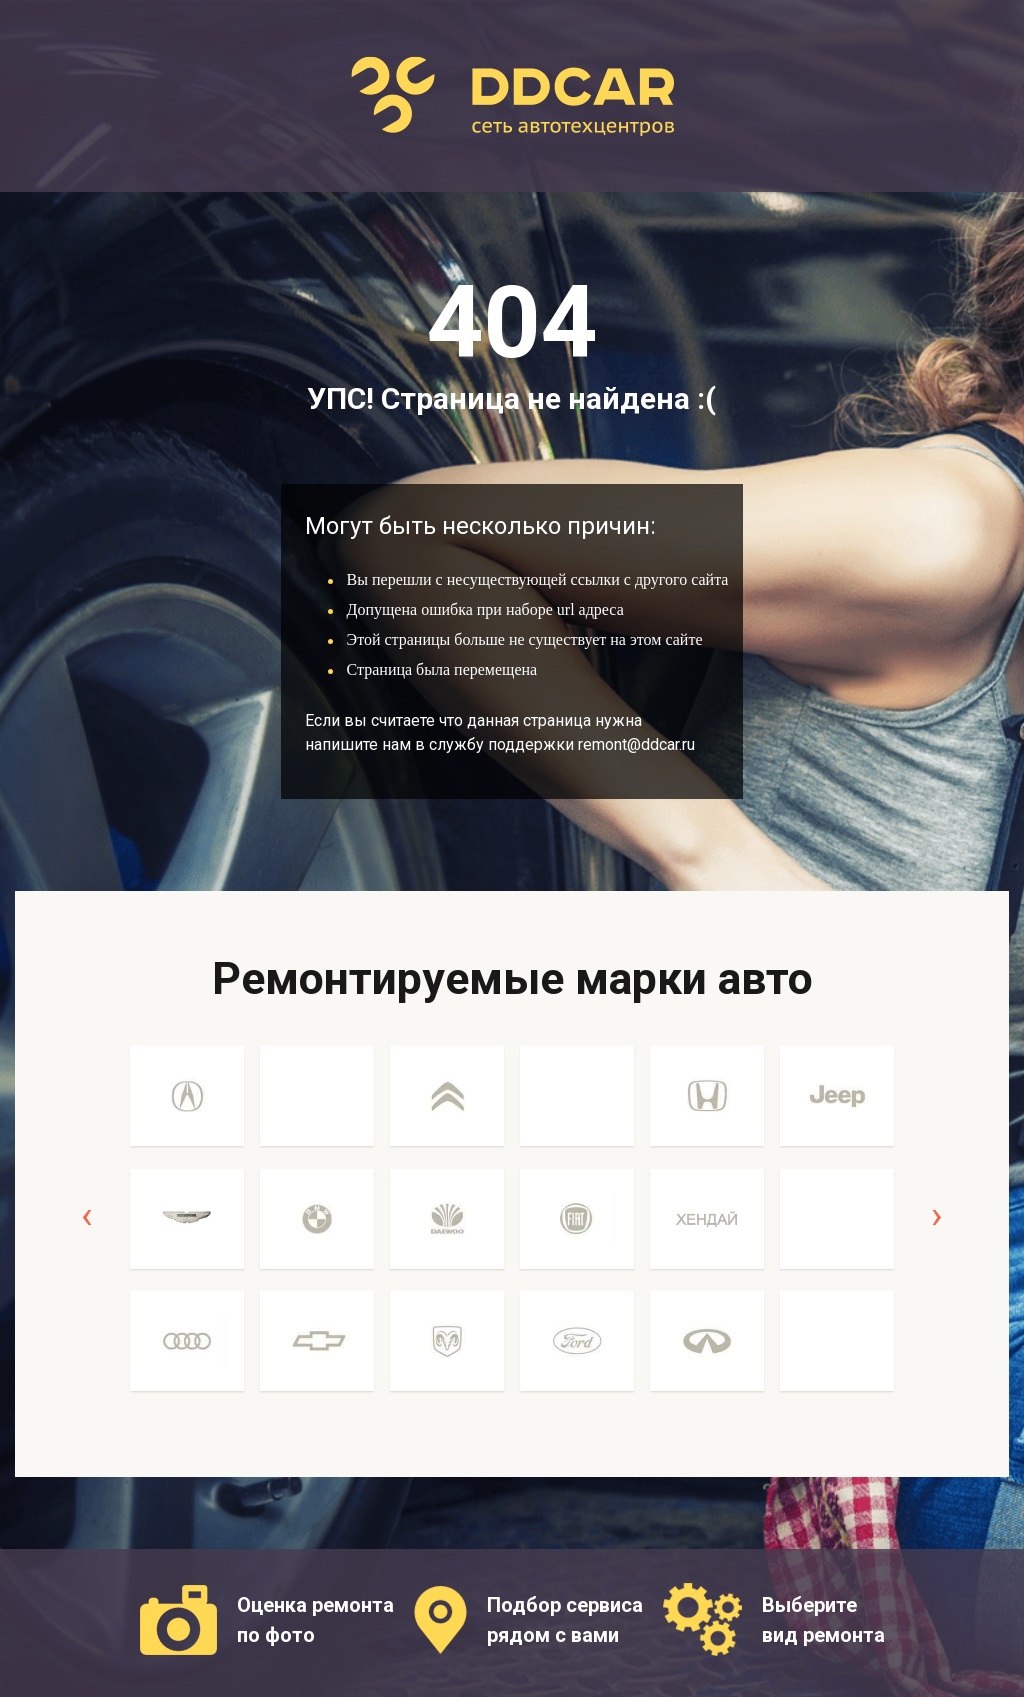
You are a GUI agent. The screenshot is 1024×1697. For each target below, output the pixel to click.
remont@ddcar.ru (636, 744)
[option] (187, 1229)
